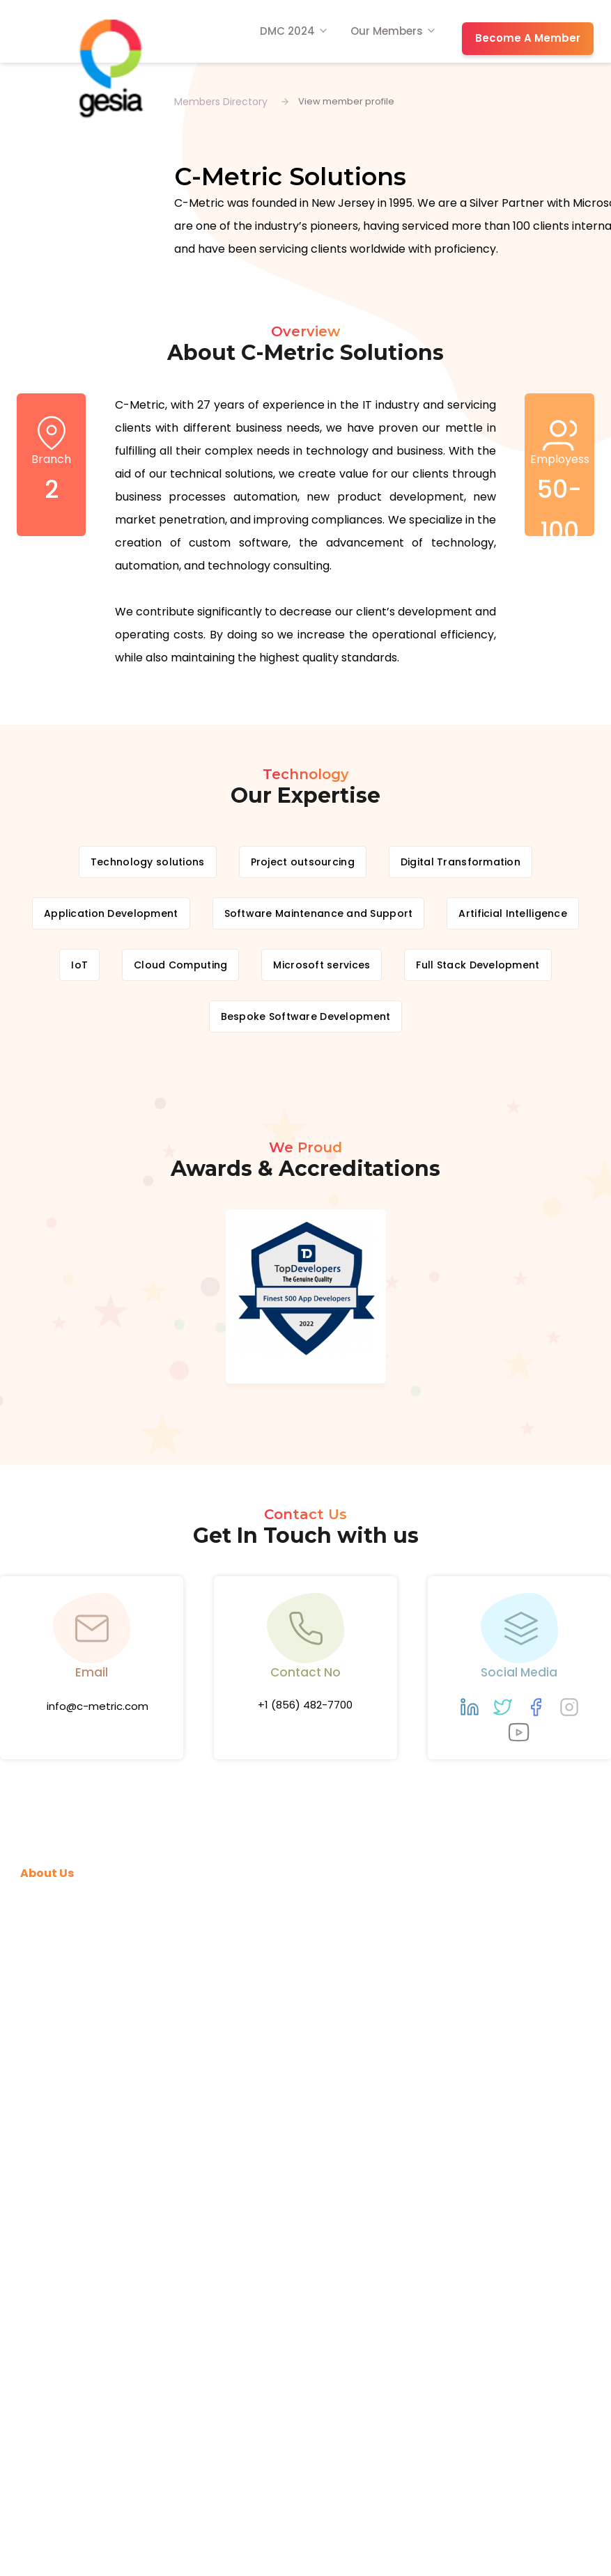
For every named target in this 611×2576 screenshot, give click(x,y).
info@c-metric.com (97, 1706)
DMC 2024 (287, 31)
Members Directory (221, 102)
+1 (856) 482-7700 (305, 1704)
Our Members (386, 31)
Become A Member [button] (527, 38)
